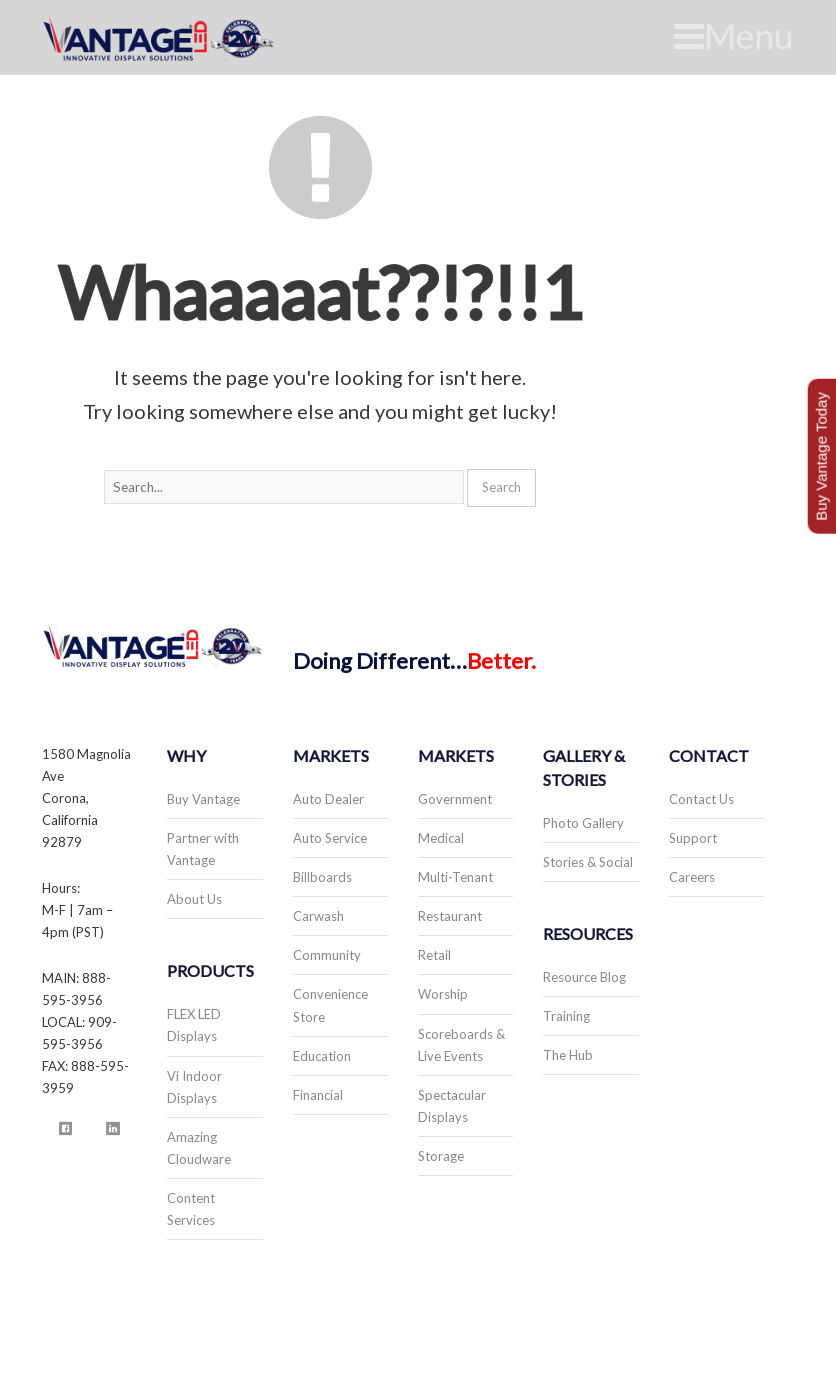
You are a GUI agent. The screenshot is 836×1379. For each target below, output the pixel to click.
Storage (441, 1156)
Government (455, 799)
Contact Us (701, 799)
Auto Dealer (328, 799)
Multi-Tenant (455, 877)
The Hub (568, 1055)
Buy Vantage (203, 799)
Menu (734, 35)
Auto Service (330, 838)
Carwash (318, 916)
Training (566, 1016)
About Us (194, 899)
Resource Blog (584, 977)
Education (322, 1056)
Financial (318, 1095)
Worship (443, 994)
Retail (434, 955)
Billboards (322, 877)
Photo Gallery (583, 823)
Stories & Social (588, 862)
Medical (441, 838)
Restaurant (450, 916)
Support (693, 838)
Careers (692, 877)
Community (327, 955)
